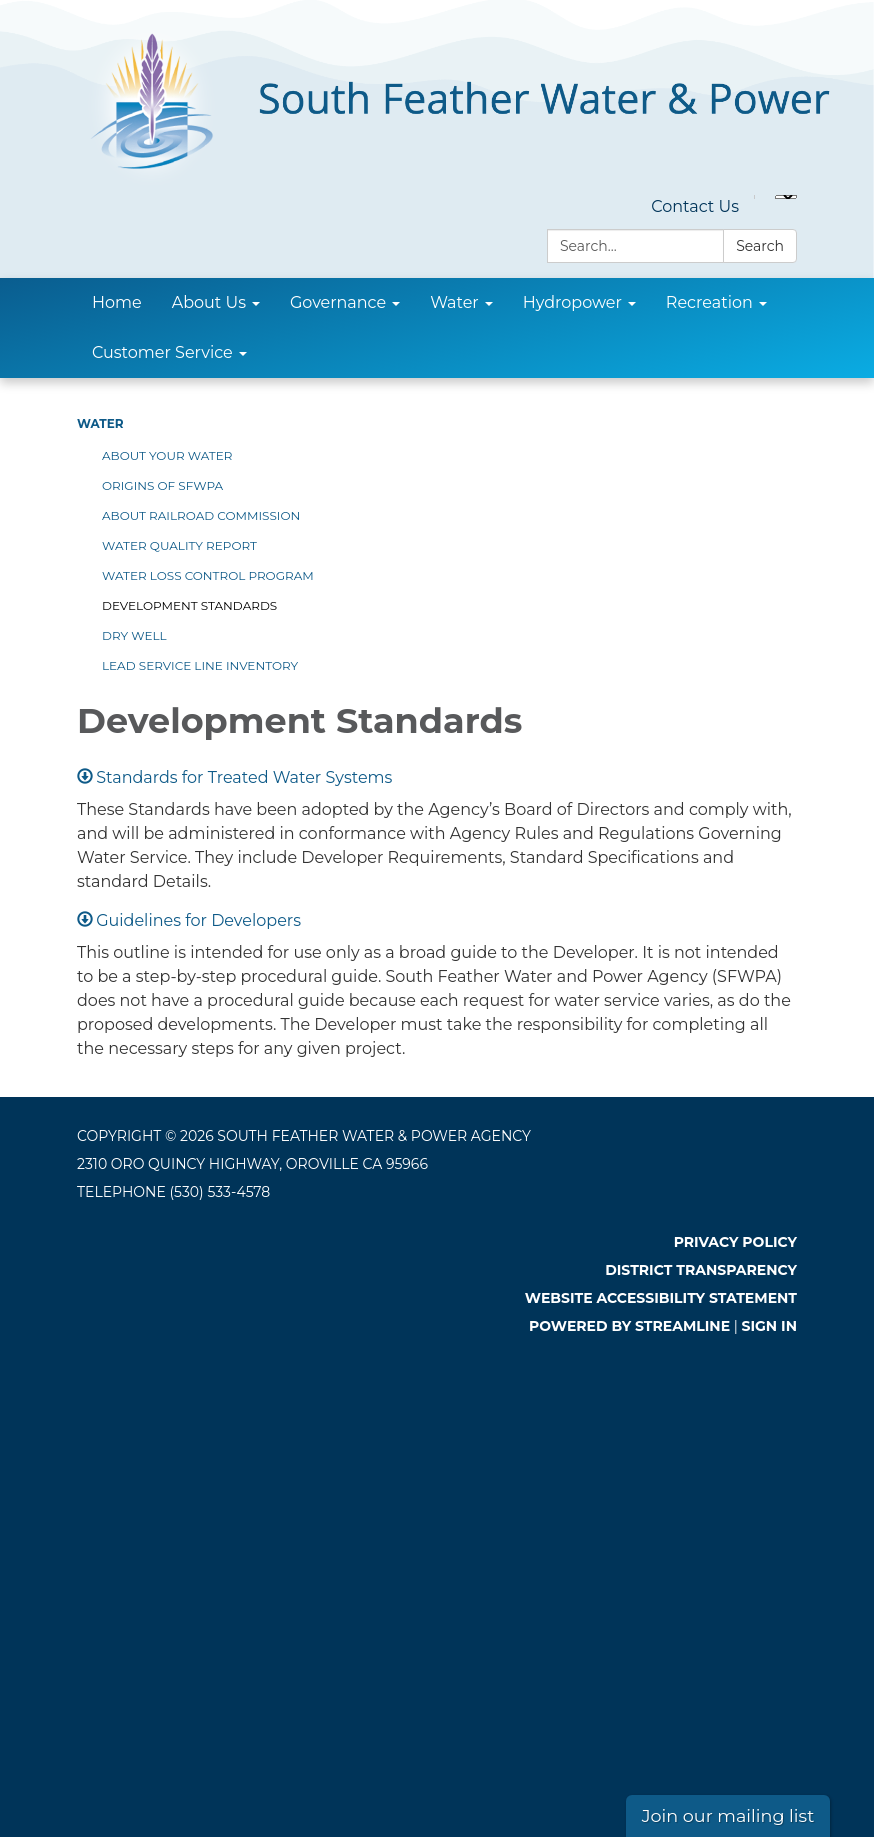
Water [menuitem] (454, 302)
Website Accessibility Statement (661, 1298)
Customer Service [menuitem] (162, 352)
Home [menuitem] (117, 302)
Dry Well (134, 635)
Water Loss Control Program (208, 575)
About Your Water (167, 455)
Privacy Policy (735, 1242)
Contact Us (695, 206)
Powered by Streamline (629, 1326)
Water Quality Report (179, 545)
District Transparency (701, 1270)
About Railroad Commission (201, 515)
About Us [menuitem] (209, 302)
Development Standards (189, 605)
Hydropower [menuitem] (572, 302)
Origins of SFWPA (162, 485)
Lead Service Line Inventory (200, 665)
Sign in (770, 1326)
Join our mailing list (728, 1815)
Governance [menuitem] (338, 302)
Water (100, 423)
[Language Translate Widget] (786, 197)
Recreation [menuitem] (709, 302)
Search (760, 246)
